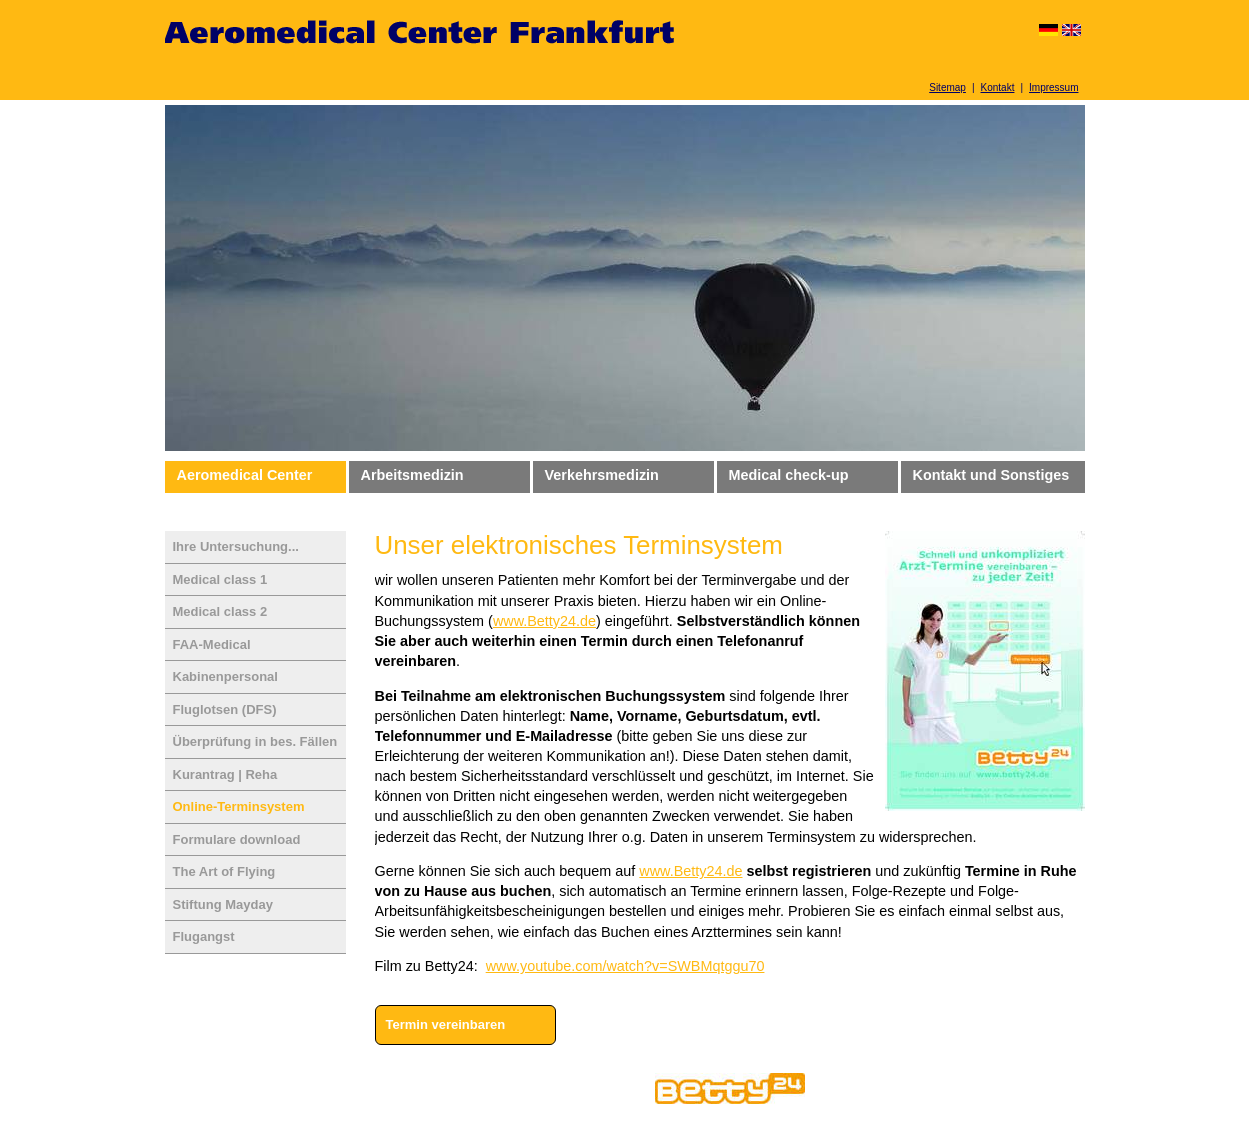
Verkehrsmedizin (602, 475)
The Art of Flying (224, 871)
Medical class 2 (220, 611)
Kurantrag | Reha (225, 774)
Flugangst (204, 936)
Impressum (1053, 87)
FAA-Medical (212, 644)
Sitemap (947, 87)
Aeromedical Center (245, 475)
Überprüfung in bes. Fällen (255, 741)
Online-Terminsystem (239, 806)
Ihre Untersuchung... (236, 546)
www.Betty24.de (544, 621)
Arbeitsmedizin (412, 475)
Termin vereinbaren (446, 1024)
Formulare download (237, 839)
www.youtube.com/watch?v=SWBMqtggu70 (625, 966)
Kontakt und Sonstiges (991, 475)
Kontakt (998, 87)
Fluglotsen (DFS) (225, 709)
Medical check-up (789, 475)
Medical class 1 (220, 579)
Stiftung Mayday (223, 904)
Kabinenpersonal (225, 676)
